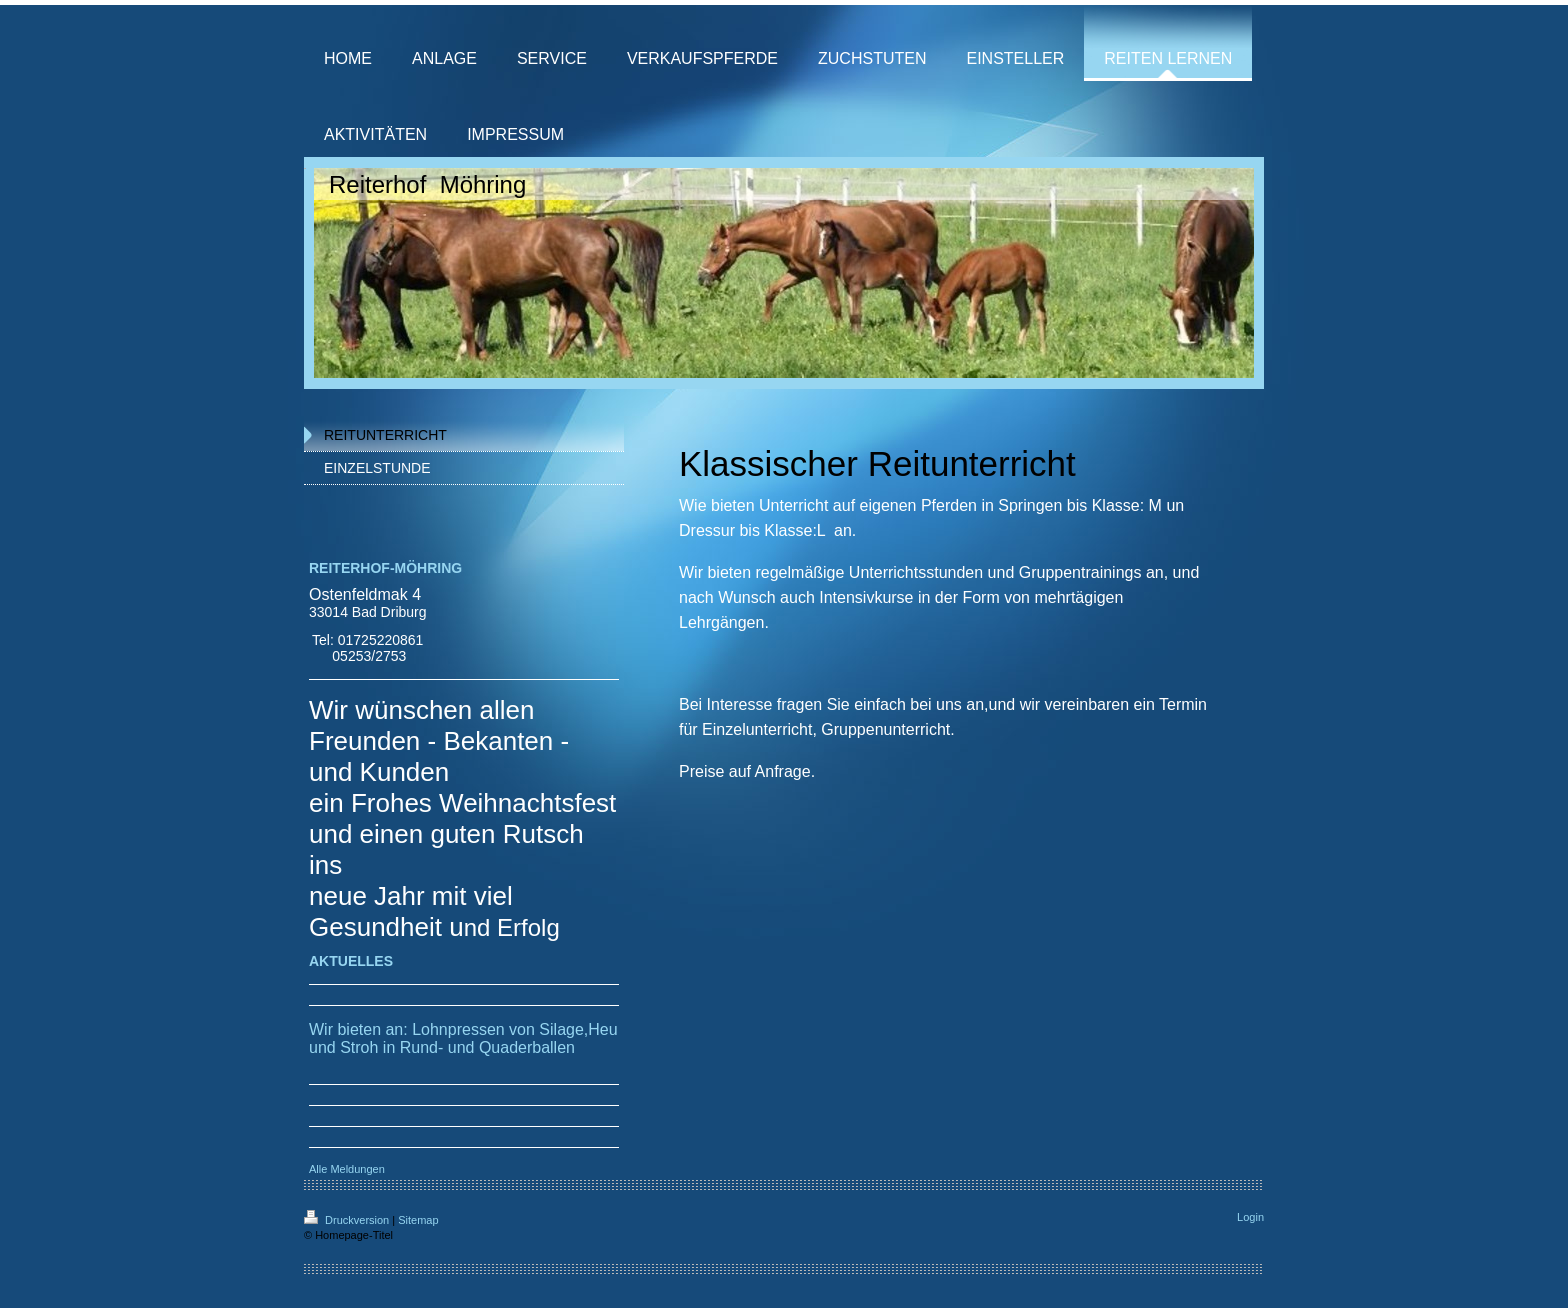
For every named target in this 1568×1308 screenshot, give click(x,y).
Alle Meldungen (347, 1169)
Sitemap (418, 1220)
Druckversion (348, 1220)
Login (1250, 1217)
